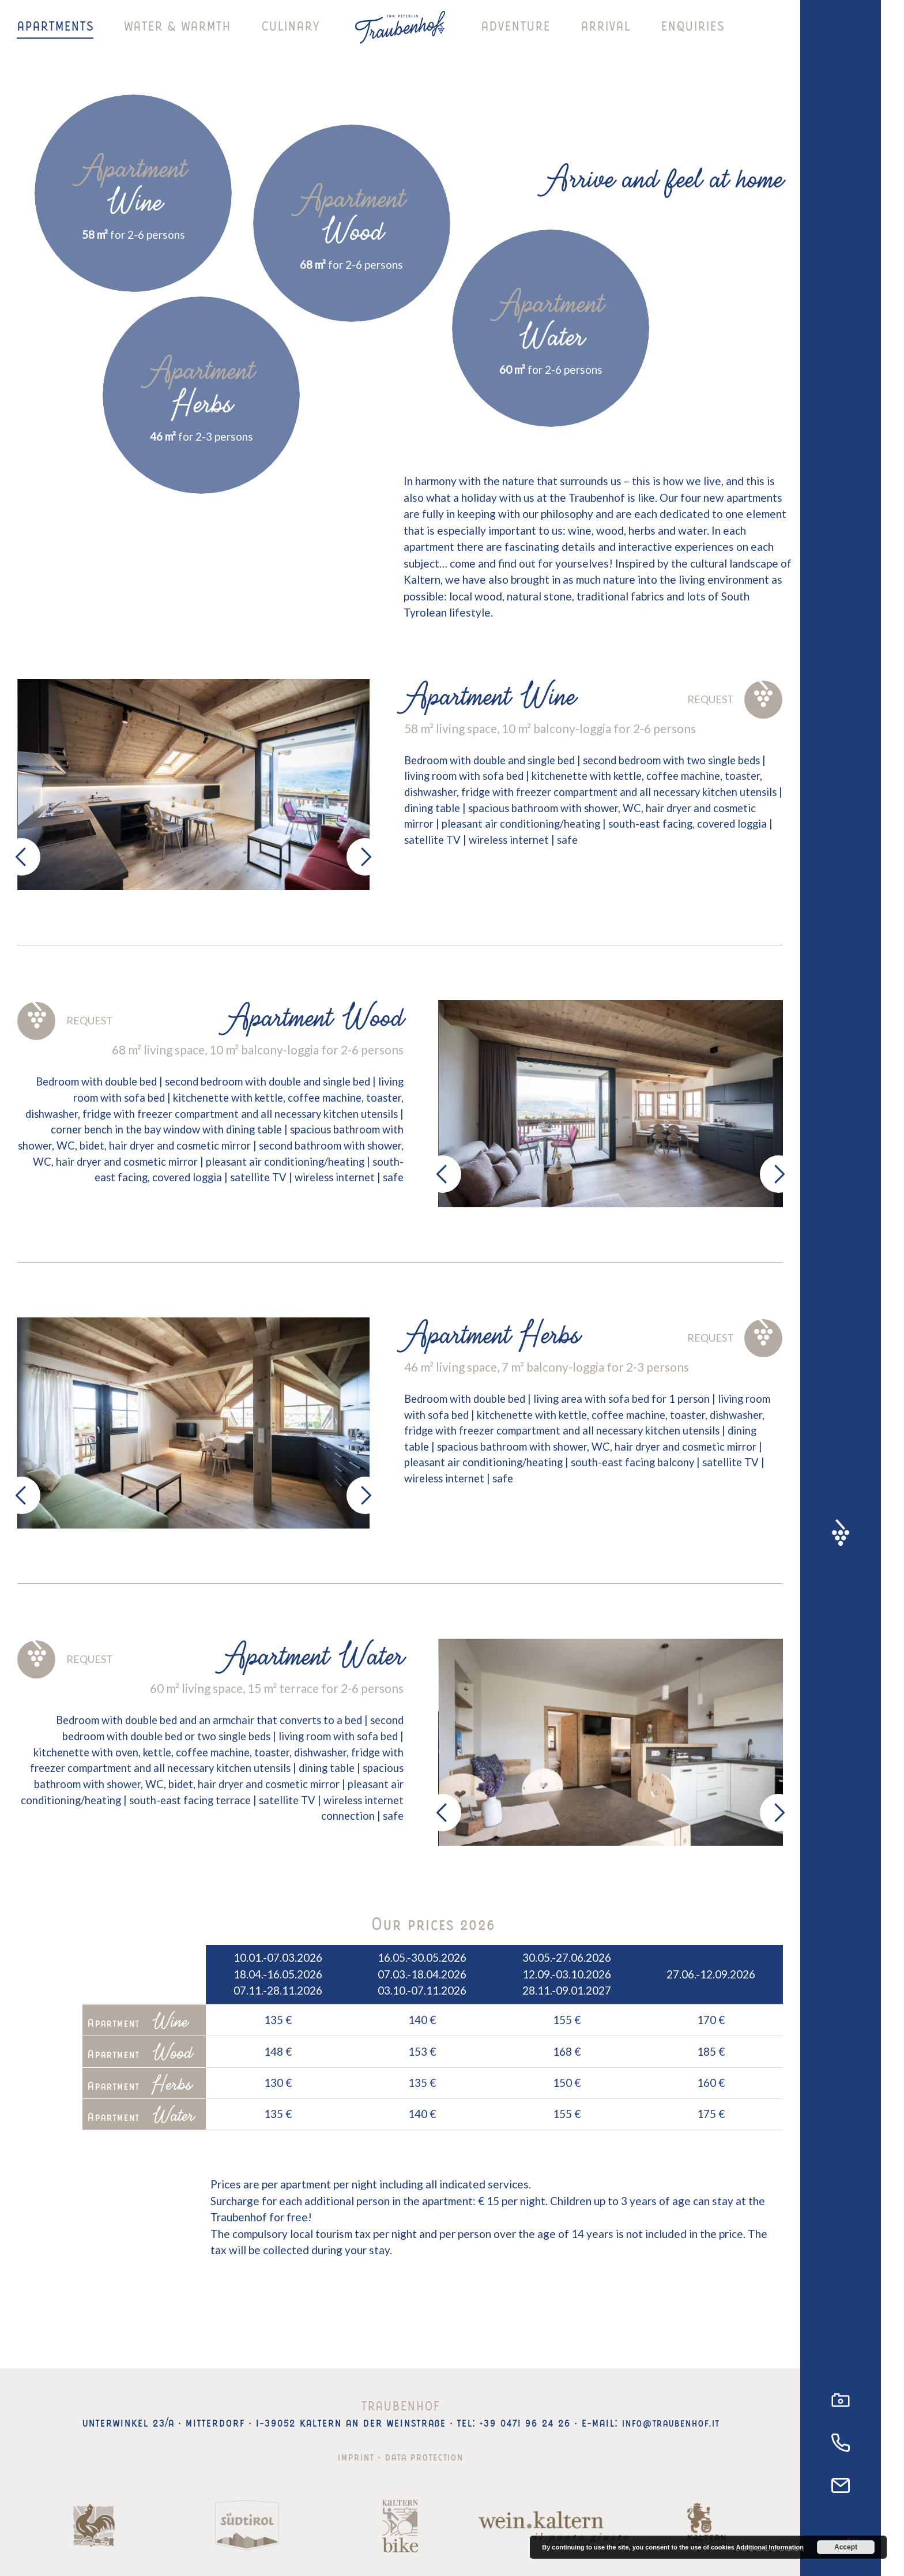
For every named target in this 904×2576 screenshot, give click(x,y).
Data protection (425, 2455)
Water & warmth (177, 37)
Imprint (351, 2455)
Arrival (605, 37)
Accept (845, 2547)
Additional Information (770, 2547)
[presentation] (21, 857)
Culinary (290, 37)
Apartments (55, 37)
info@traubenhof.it (670, 2421)
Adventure (515, 37)
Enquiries (692, 37)
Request (732, 699)
